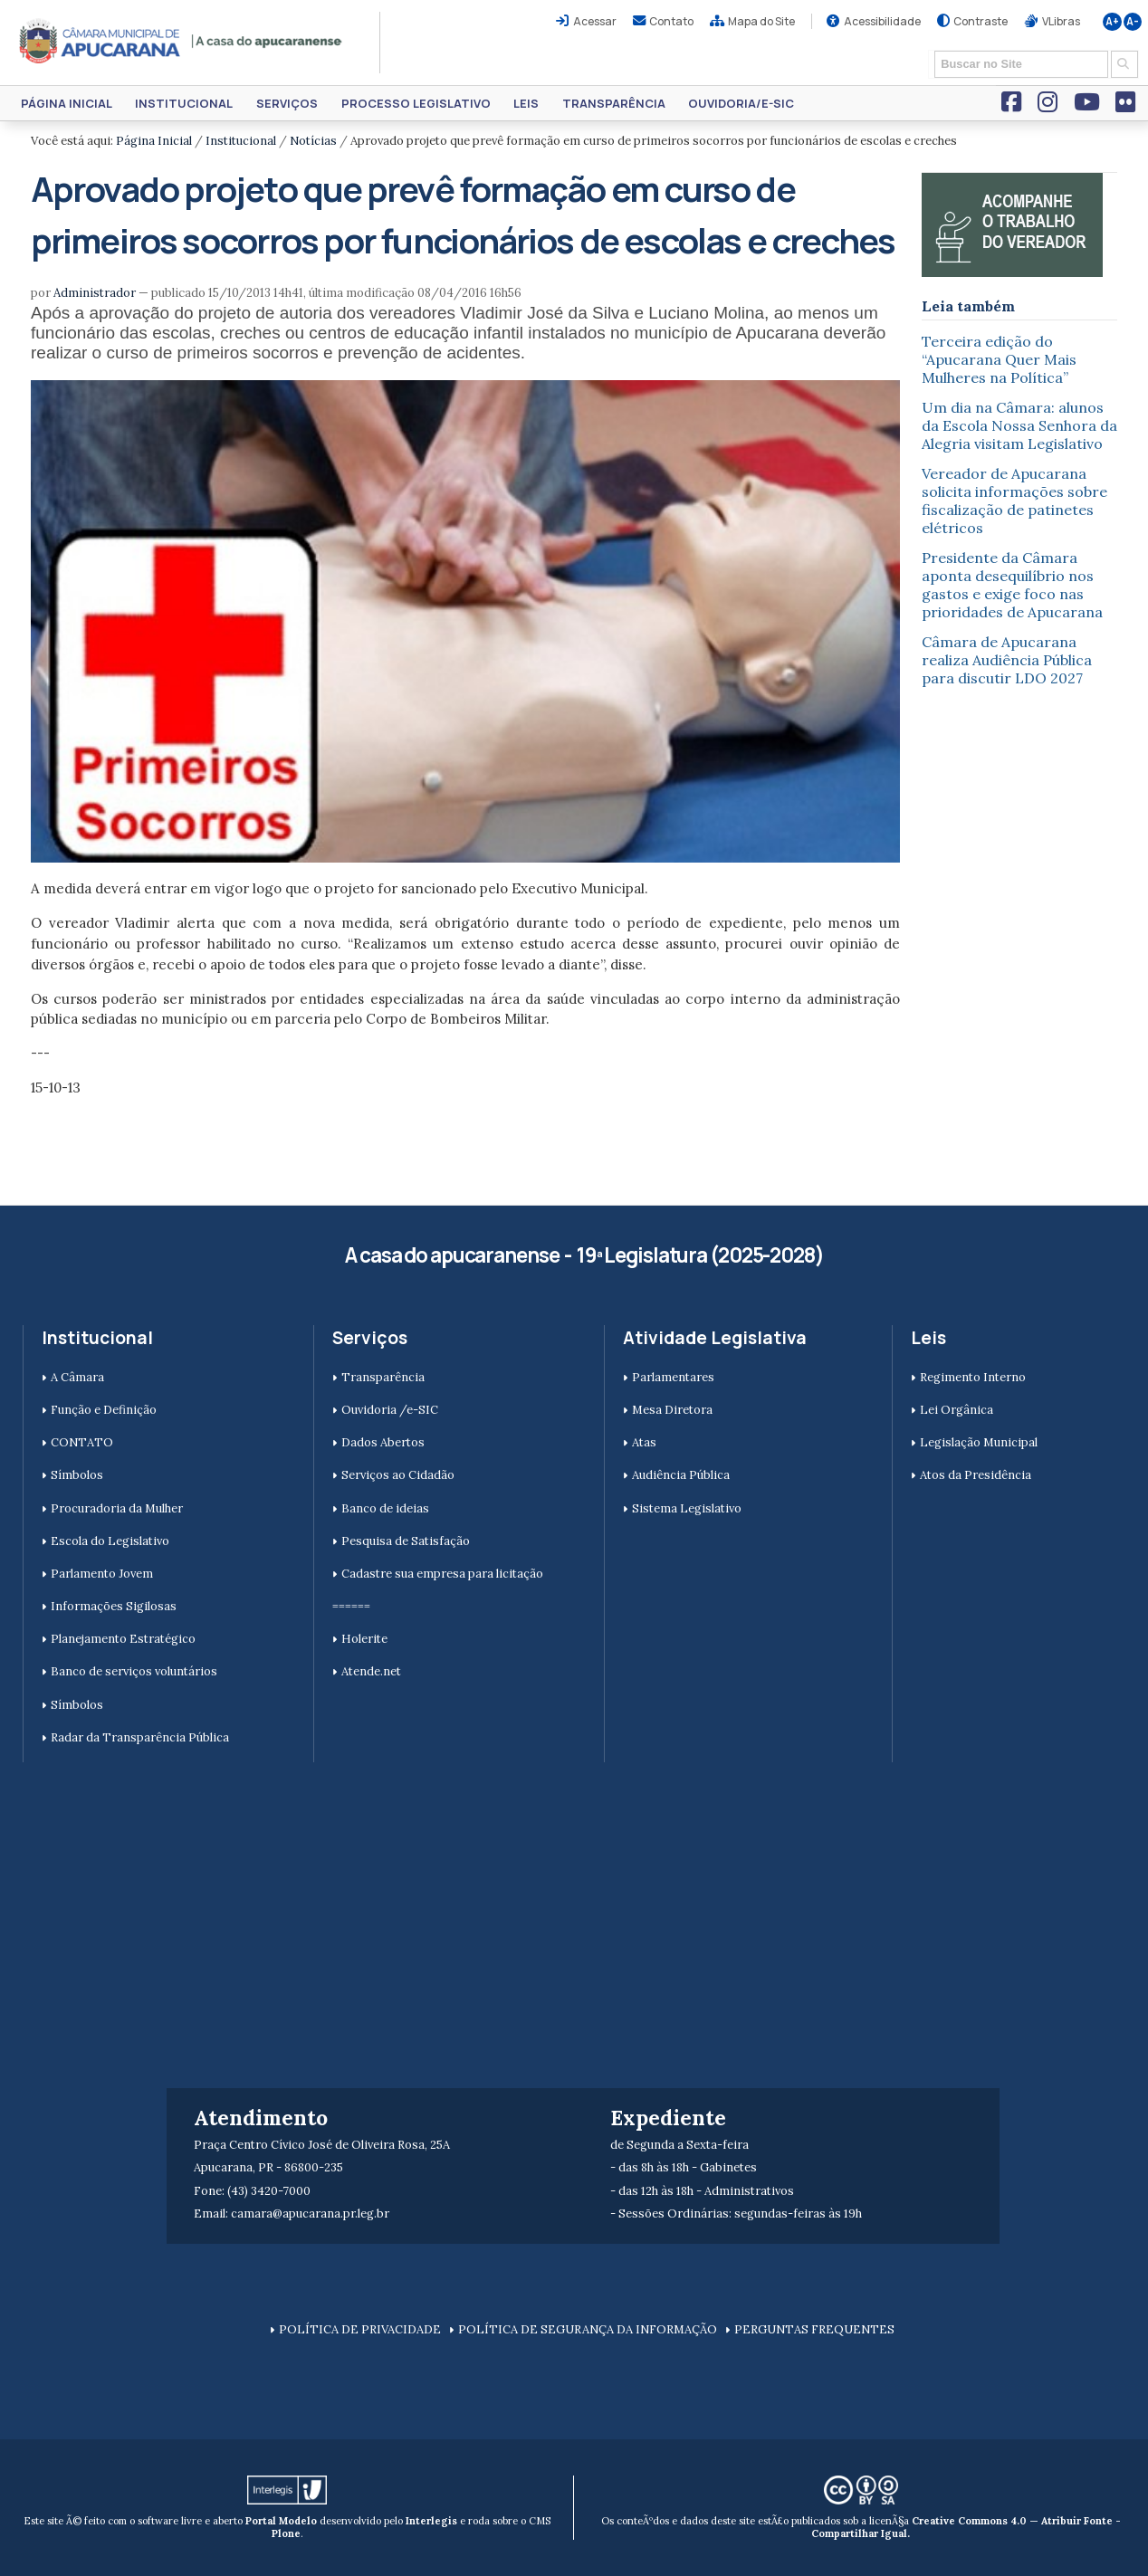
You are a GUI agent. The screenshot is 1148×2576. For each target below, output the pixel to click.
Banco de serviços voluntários (134, 1671)
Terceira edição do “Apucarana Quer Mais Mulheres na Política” (999, 359)
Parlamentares (673, 1377)
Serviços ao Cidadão (397, 1475)
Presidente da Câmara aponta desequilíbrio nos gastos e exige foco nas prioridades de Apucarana (1012, 585)
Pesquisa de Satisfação (405, 1541)
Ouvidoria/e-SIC (741, 103)
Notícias (313, 140)
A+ (1112, 21)
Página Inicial (66, 103)
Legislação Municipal (979, 1442)
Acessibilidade (882, 21)
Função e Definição (104, 1409)
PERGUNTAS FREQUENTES (814, 2329)
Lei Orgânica (956, 1409)
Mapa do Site (761, 21)
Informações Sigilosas (114, 1606)
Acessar (595, 21)
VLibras (1061, 21)
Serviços (287, 103)
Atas (644, 1442)
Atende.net (371, 1671)
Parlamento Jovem (102, 1573)
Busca (928, 49)
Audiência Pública (681, 1475)
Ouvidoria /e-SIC (389, 1409)
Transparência (613, 103)
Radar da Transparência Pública (140, 1737)
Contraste (980, 21)
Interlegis (431, 2520)
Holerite (364, 1638)
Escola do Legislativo (110, 1541)
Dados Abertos (383, 1442)
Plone (286, 2533)
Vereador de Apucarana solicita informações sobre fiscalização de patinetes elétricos (1014, 500)
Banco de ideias (385, 1508)
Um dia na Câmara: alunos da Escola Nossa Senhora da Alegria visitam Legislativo (1019, 425)
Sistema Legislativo (686, 1508)
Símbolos (77, 1475)
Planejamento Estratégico (123, 1638)
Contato (671, 21)
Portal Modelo (281, 2520)
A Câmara (77, 1377)
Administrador (94, 293)
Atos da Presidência (975, 1475)
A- (1132, 21)
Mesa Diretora (672, 1409)
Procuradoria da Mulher (117, 1508)
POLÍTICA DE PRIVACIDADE (360, 2329)
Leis (526, 103)
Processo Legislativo (416, 103)
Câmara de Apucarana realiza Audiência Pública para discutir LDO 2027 (1007, 660)
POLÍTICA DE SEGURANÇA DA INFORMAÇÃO (587, 2329)
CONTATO (82, 1442)
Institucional (184, 103)
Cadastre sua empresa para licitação (442, 1573)
